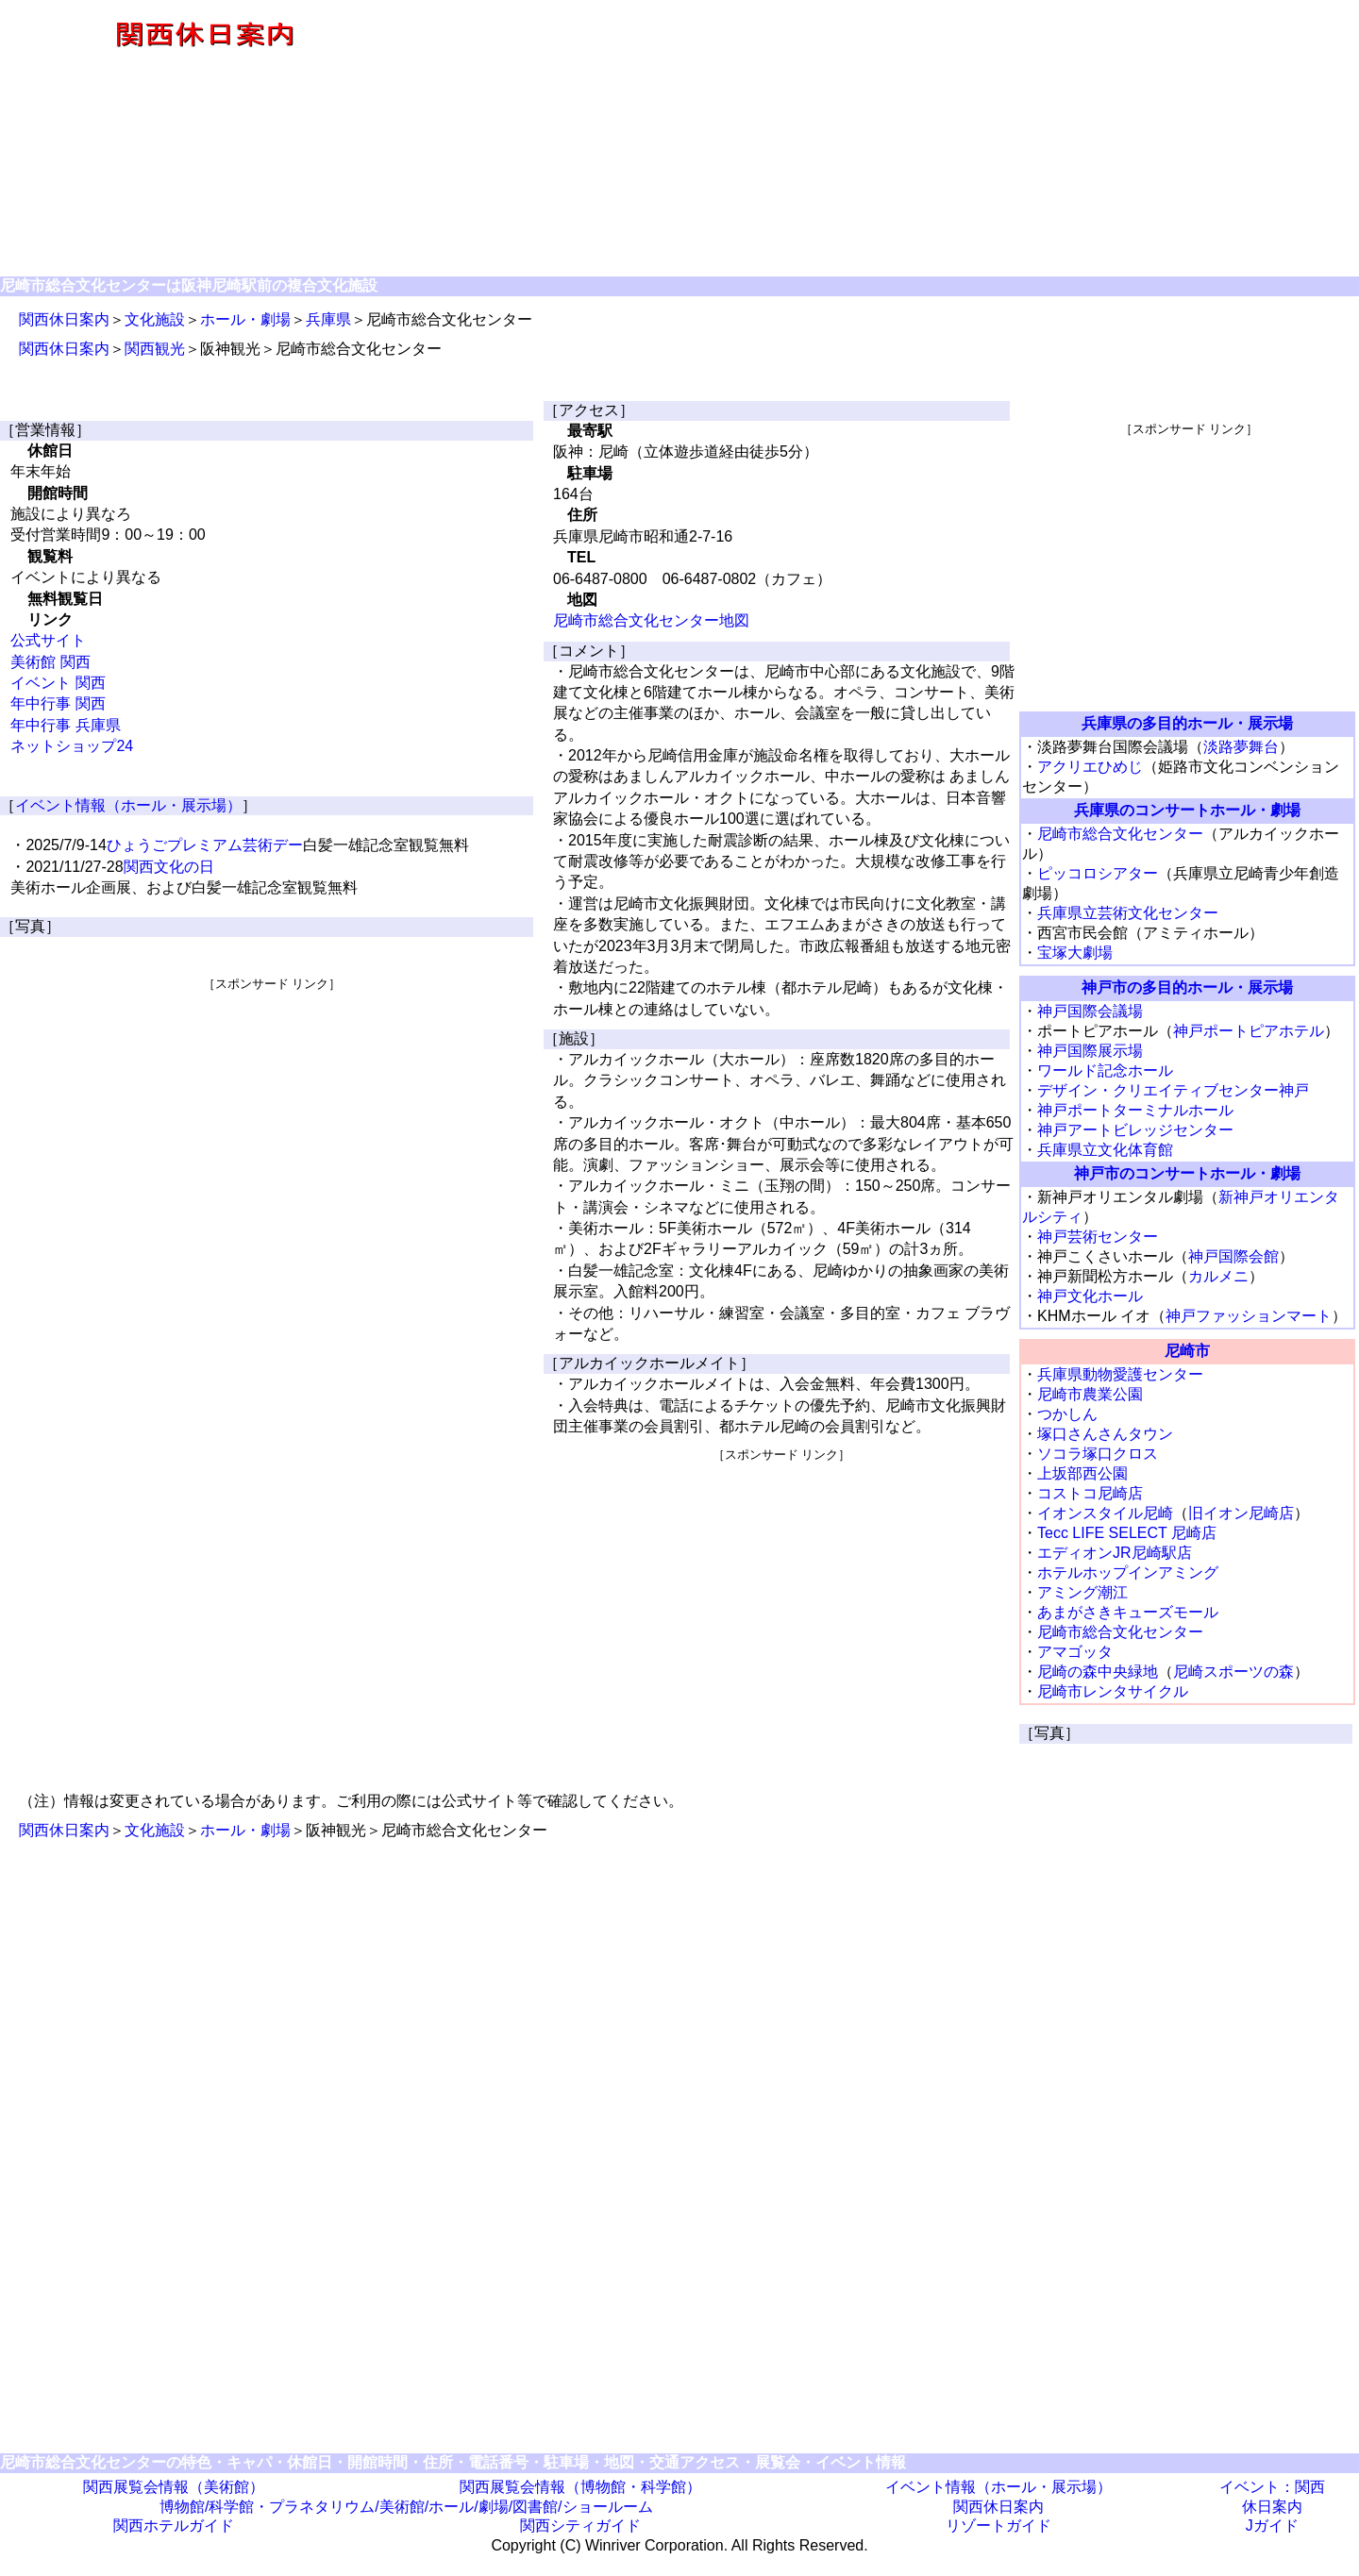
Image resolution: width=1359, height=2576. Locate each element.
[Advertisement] (883, 140)
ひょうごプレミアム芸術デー (205, 845)
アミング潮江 (1082, 1592)
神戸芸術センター (1097, 1237)
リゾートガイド (998, 2525)
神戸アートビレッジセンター (1135, 1130)
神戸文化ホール (1090, 1296)
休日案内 (1272, 2507)
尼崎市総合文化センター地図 (651, 620)
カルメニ (1218, 1276)
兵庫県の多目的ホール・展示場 (1187, 723)
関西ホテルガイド (173, 2525)
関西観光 (155, 349)
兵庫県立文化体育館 (1105, 1150)
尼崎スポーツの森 (1233, 1672)
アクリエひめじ (1090, 767)
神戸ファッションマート (1249, 1316)
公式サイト (48, 640)
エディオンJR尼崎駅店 (1114, 1553)
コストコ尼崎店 (1090, 1493)
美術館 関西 (50, 662)
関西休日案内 (64, 319)
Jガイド (1272, 2525)
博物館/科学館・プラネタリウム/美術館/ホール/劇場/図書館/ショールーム (406, 2507)
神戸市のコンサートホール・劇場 (1187, 1173)
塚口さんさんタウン (1105, 1434)
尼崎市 (1187, 1351)
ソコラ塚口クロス (1097, 1454)
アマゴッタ (1075, 1652)
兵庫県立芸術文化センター (1127, 913)
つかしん (1067, 1414)
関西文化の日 (169, 867)
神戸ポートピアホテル (1248, 1031)
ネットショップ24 (71, 746)
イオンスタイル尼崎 (1105, 1513)
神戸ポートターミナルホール (1135, 1110)
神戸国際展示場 (1090, 1051)
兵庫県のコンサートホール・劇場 (1187, 810)
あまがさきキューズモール (1127, 1612)
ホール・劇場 (245, 319)
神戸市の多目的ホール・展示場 (1187, 987)
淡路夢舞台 (1241, 747)
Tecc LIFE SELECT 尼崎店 (1126, 1533)
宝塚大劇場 (1075, 953)
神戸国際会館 (1233, 1256)
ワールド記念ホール (1105, 1070)
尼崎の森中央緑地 (1097, 1672)
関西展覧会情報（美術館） (173, 2487)
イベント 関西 (57, 683)
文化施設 (155, 319)
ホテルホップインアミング (1127, 1572)
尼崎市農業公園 (1090, 1394)
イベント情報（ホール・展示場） (128, 805)
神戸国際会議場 (1090, 1011)
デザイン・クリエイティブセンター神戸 (1173, 1090)
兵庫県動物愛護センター (1120, 1374)
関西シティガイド (580, 2525)
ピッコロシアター (1097, 873)
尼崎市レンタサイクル (1112, 1691)
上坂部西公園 (1082, 1473)
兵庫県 (328, 319)
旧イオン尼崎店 (1241, 1513)
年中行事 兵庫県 (65, 725)
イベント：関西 (1272, 2487)
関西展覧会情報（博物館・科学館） (580, 2487)
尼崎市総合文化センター (1120, 834)
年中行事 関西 (57, 703)
